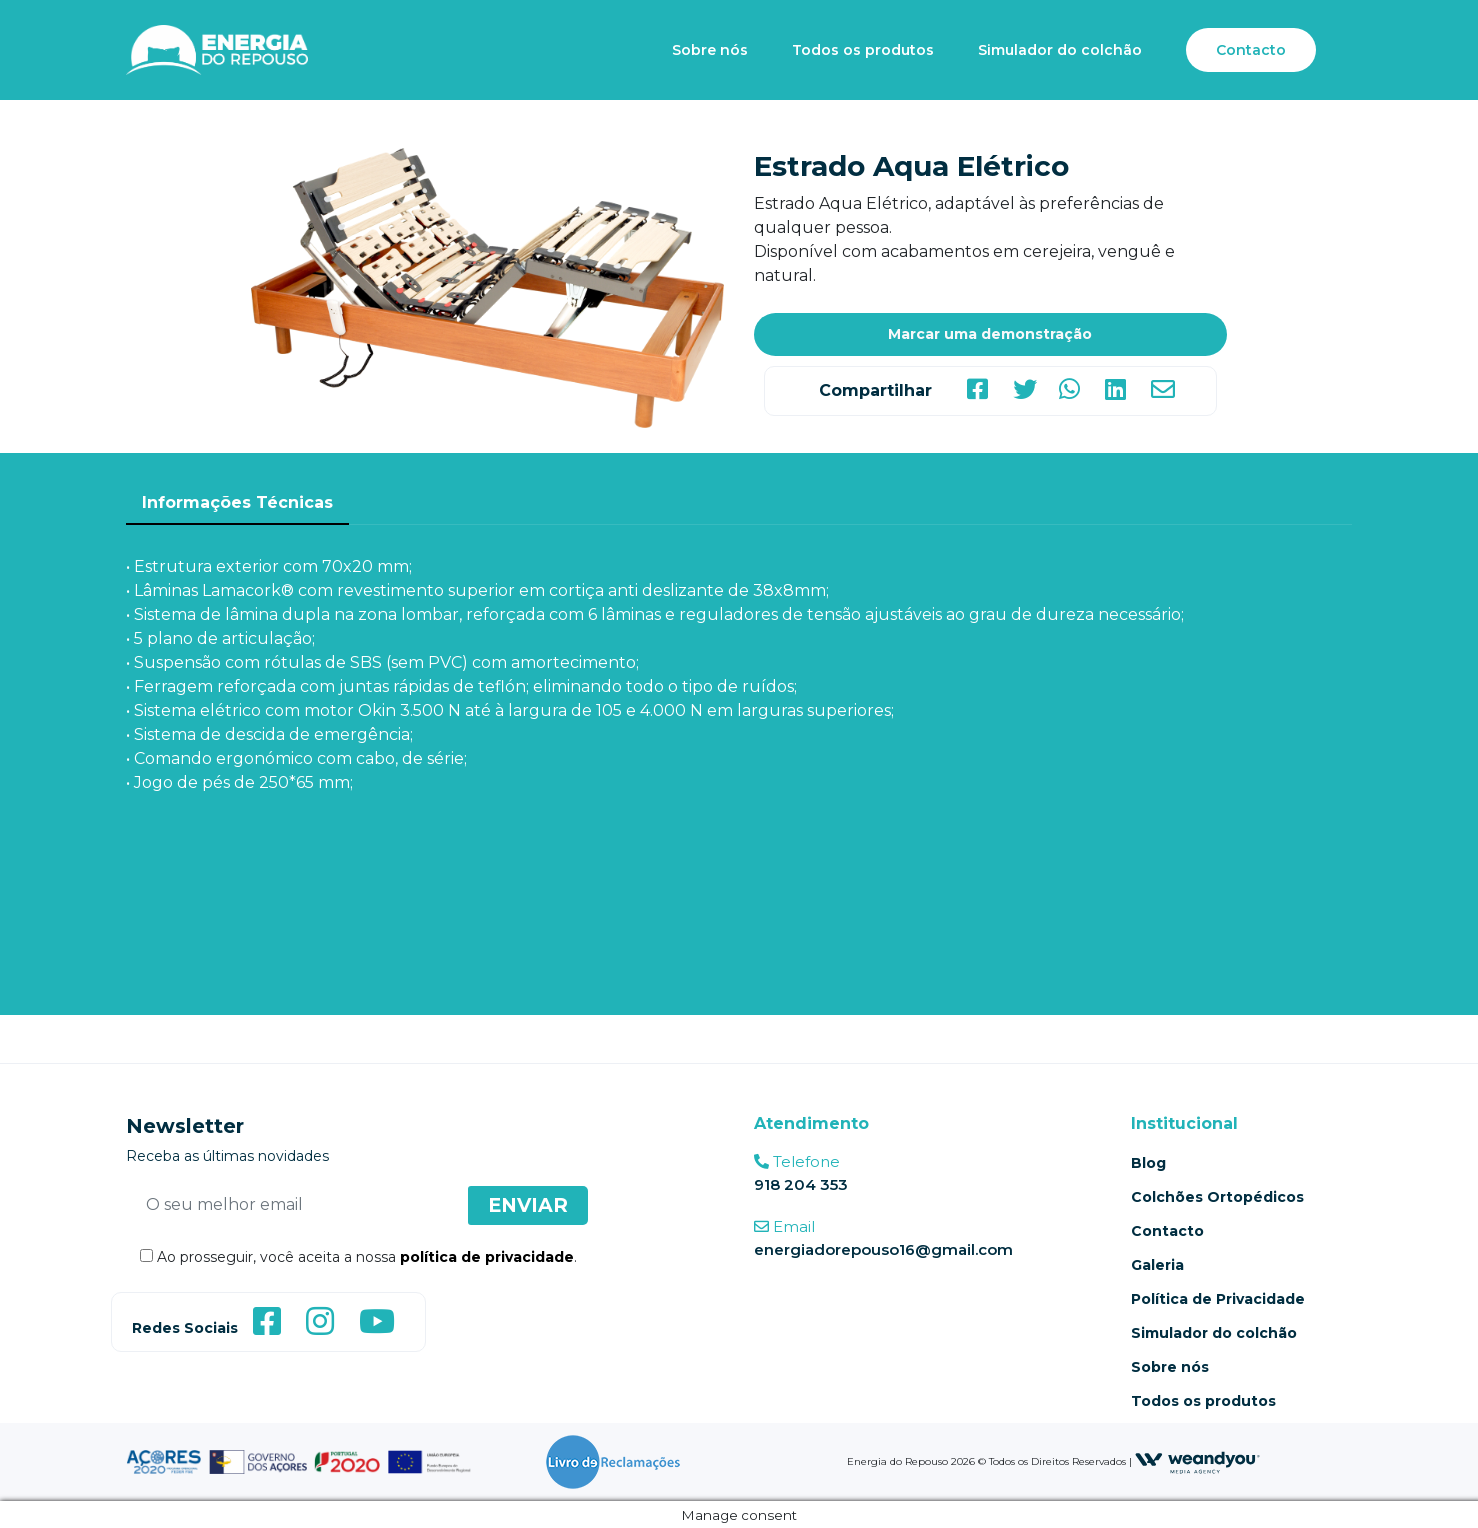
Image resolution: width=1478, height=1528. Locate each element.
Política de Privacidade (1218, 1299)
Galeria (1157, 1265)
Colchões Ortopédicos (1217, 1197)
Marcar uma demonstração (990, 334)
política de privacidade (487, 1257)
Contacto (1251, 50)
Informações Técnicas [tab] (237, 502)
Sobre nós (710, 50)
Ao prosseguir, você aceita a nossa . (351, 1257)
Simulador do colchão (1060, 50)
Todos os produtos (863, 50)
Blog (1148, 1163)
